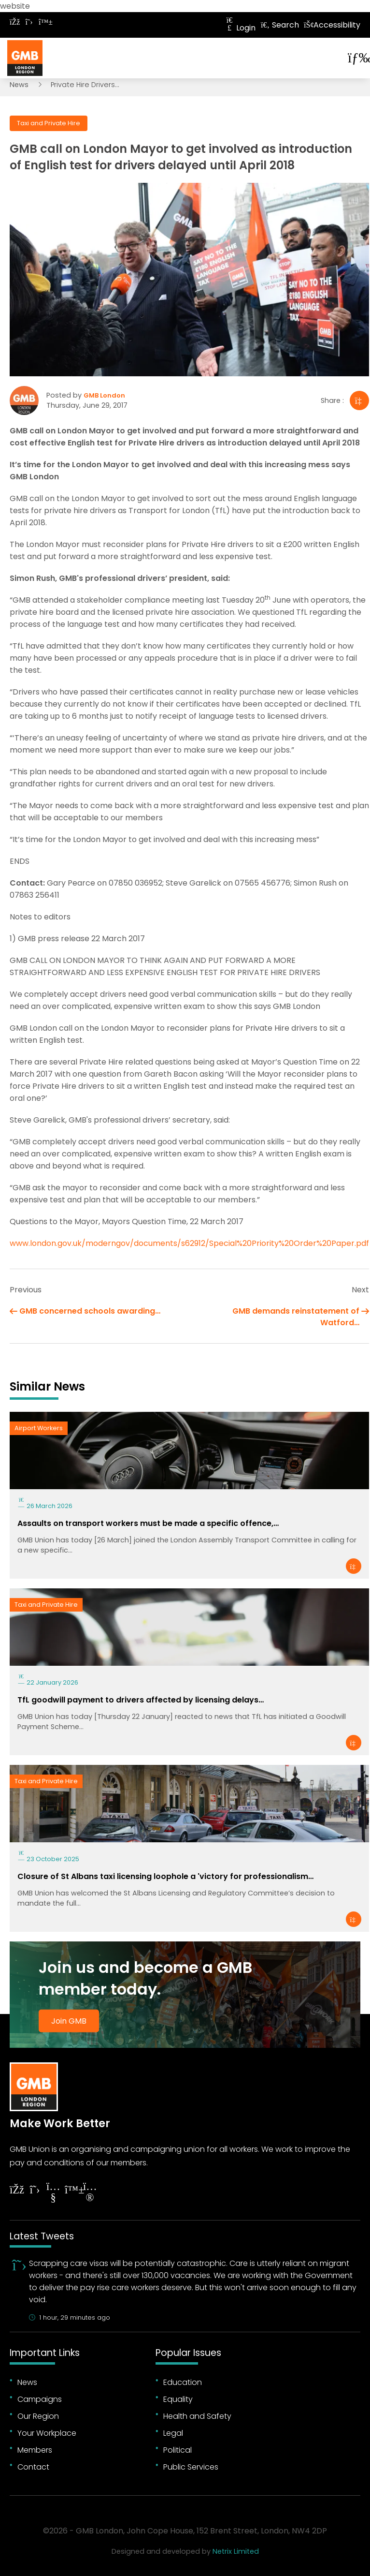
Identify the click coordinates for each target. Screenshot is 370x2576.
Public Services (190, 2466)
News (19, 84)
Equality (178, 2399)
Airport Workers (38, 1428)
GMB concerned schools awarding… (89, 1311)
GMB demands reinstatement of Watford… (295, 1316)
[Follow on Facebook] (14, 22)
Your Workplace (46, 2433)
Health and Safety (197, 2416)
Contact (33, 2466)
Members (34, 2450)
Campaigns (39, 2399)
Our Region (38, 2416)
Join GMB (68, 2021)
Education (182, 2382)
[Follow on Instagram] (90, 2193)
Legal (173, 2433)
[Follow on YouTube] (53, 2193)
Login (240, 27)
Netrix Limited (236, 2551)
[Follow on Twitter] (29, 22)
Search (279, 24)
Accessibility (332, 24)
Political (177, 2450)
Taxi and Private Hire (48, 123)
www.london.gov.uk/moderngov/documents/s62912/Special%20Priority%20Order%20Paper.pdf (189, 1243)
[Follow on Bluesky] (43, 22)
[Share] (359, 400)
